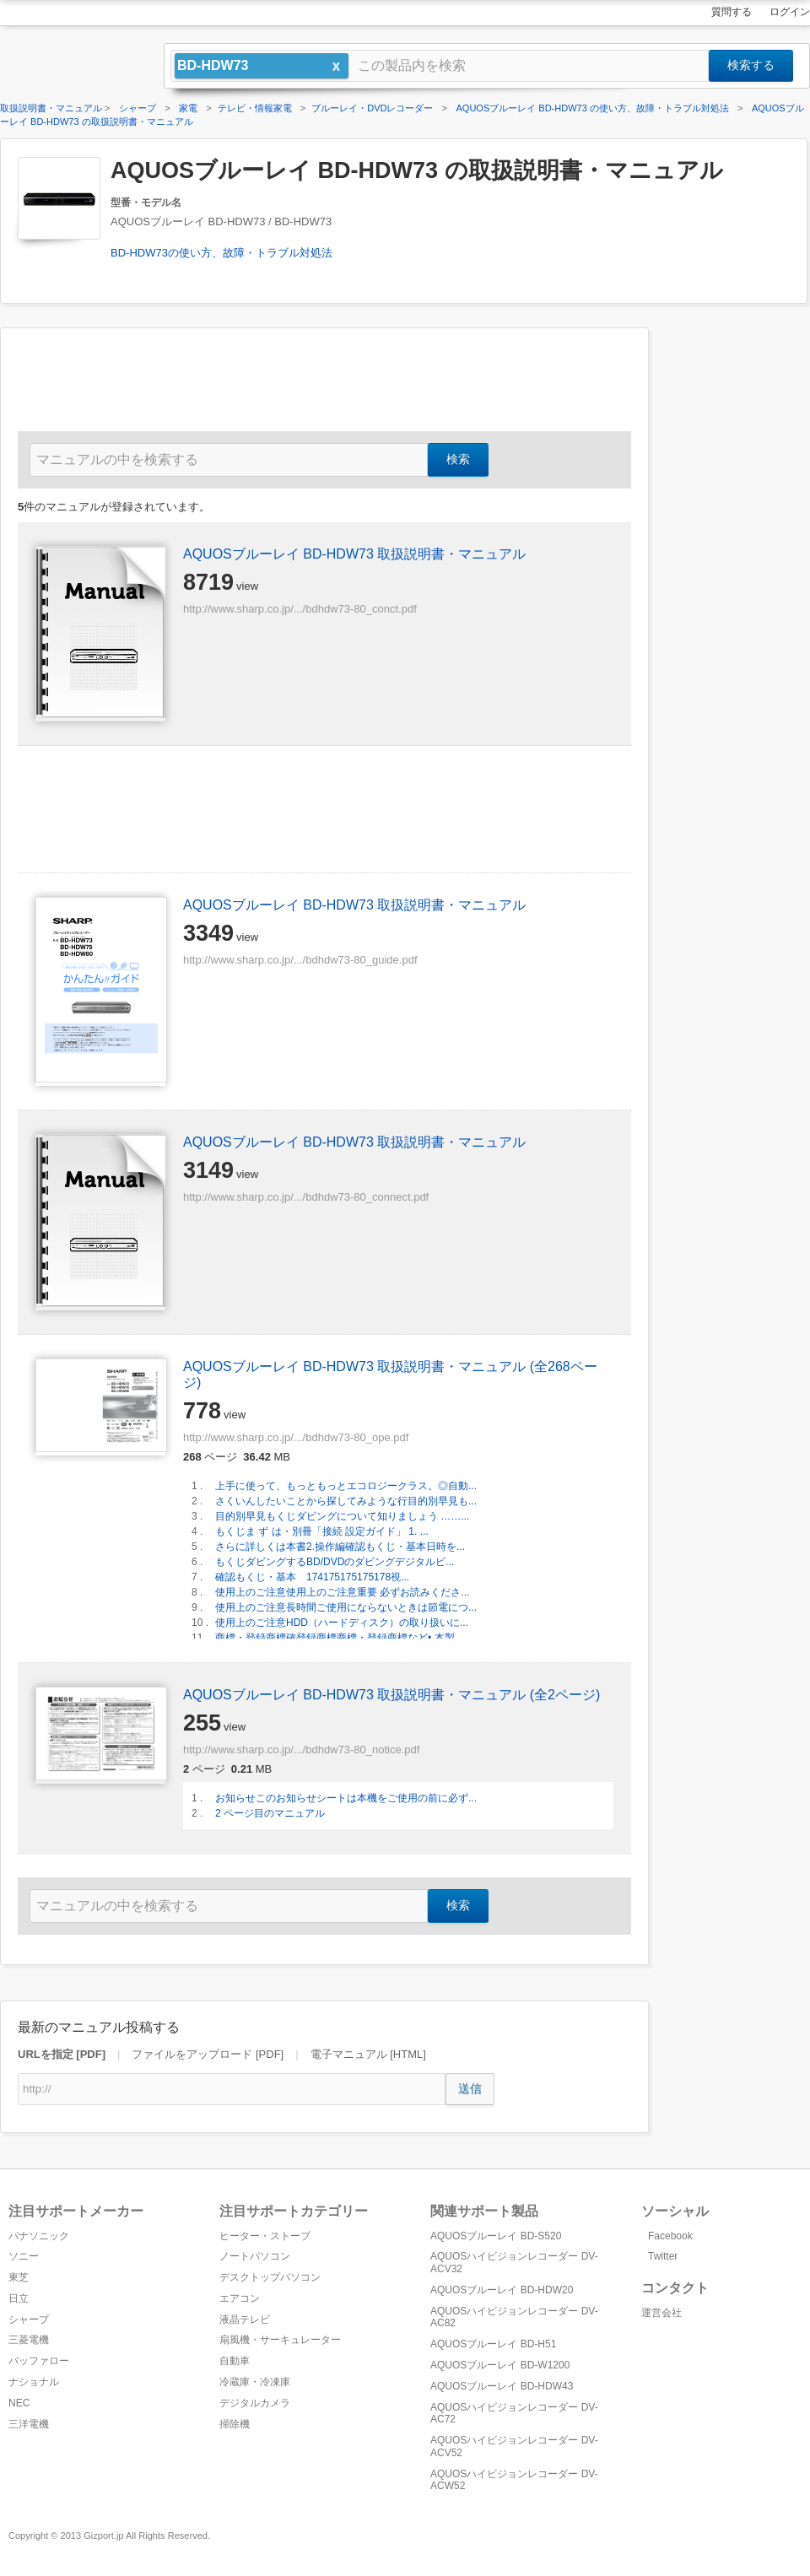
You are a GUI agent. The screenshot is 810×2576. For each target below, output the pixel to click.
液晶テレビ (244, 2319)
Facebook (670, 2236)
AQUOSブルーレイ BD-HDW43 (501, 2386)
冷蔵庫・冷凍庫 (254, 2382)
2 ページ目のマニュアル (270, 1813)
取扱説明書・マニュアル (51, 108)
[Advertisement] (742, 580)
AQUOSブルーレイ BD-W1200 (500, 2365)
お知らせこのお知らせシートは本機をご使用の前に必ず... (346, 1798)
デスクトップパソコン (270, 2277)
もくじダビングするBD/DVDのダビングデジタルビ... (334, 1562)
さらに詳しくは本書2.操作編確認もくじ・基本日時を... (340, 1547)
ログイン (790, 12)
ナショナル (33, 2382)
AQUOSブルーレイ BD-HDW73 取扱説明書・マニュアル (354, 554)
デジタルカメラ (254, 2403)
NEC (19, 2403)
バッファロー (38, 2361)
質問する (731, 12)
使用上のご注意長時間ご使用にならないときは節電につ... (346, 1607)
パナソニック (38, 2236)
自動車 (234, 2361)
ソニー (23, 2256)
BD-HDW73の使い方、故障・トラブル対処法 (221, 252)
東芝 (18, 2277)
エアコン (239, 2298)
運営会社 (661, 2313)
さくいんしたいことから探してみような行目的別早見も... (346, 1501)
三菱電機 (28, 2340)
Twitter (663, 2256)
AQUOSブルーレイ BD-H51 (493, 2344)
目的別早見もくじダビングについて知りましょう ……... (342, 1516)
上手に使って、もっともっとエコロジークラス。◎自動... (346, 1486)
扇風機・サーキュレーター (280, 2340)
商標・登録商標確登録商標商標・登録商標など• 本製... (339, 1638)
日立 (18, 2298)
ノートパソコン (254, 2256)
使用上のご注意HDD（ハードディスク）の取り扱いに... (341, 1622)
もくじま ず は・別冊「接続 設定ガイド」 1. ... (322, 1531)
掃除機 (234, 2424)
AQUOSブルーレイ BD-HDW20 (501, 2290)
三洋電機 (28, 2424)
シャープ (28, 2319)
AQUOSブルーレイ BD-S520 (495, 2236)
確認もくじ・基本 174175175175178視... (312, 1577)
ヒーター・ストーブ (264, 2236)
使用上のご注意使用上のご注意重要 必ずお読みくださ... (342, 1592)
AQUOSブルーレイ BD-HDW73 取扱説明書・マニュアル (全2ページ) (391, 1695)
